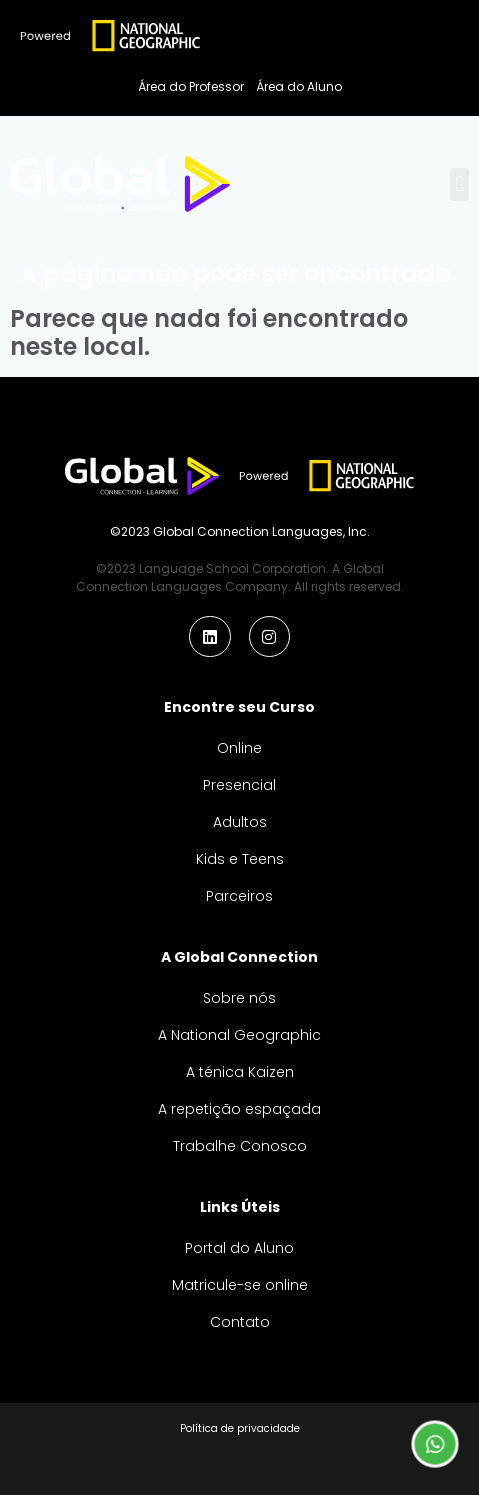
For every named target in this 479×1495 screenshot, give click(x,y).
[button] (459, 184)
